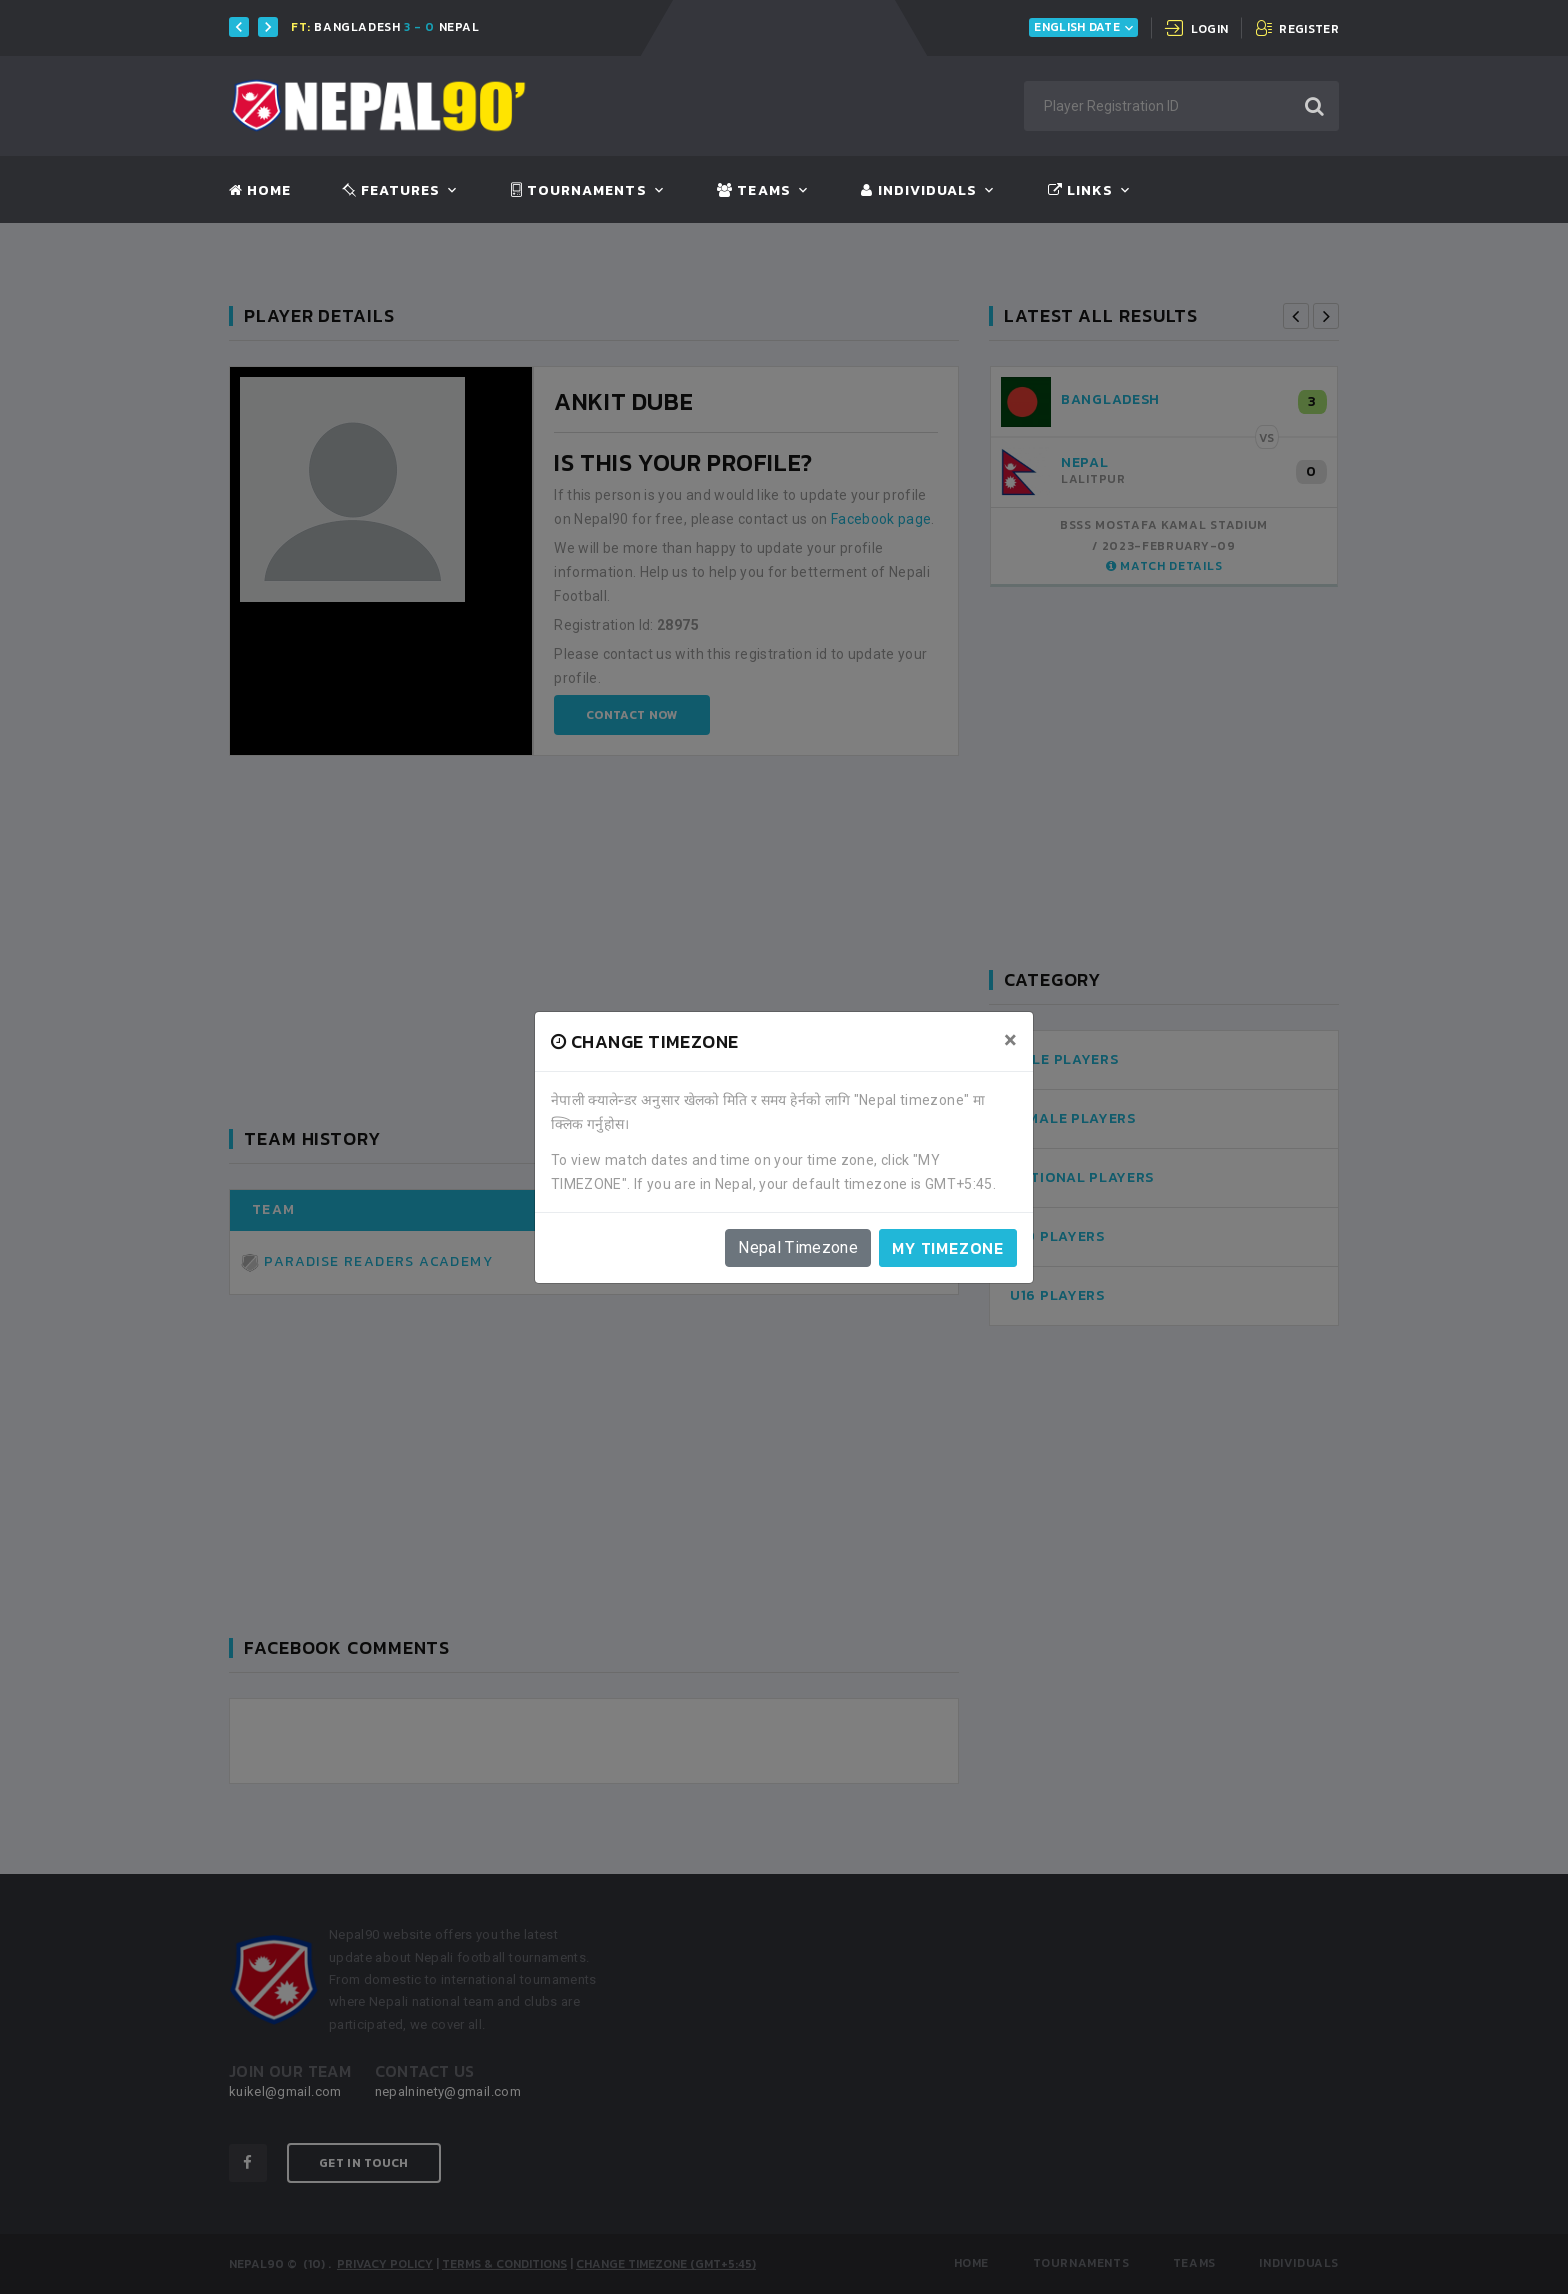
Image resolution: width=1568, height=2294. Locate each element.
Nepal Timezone (798, 1247)
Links (1080, 191)
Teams (753, 191)
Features (391, 191)
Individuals (919, 191)
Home (260, 191)
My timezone (948, 1248)
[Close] (1010, 1040)
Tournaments (579, 191)
